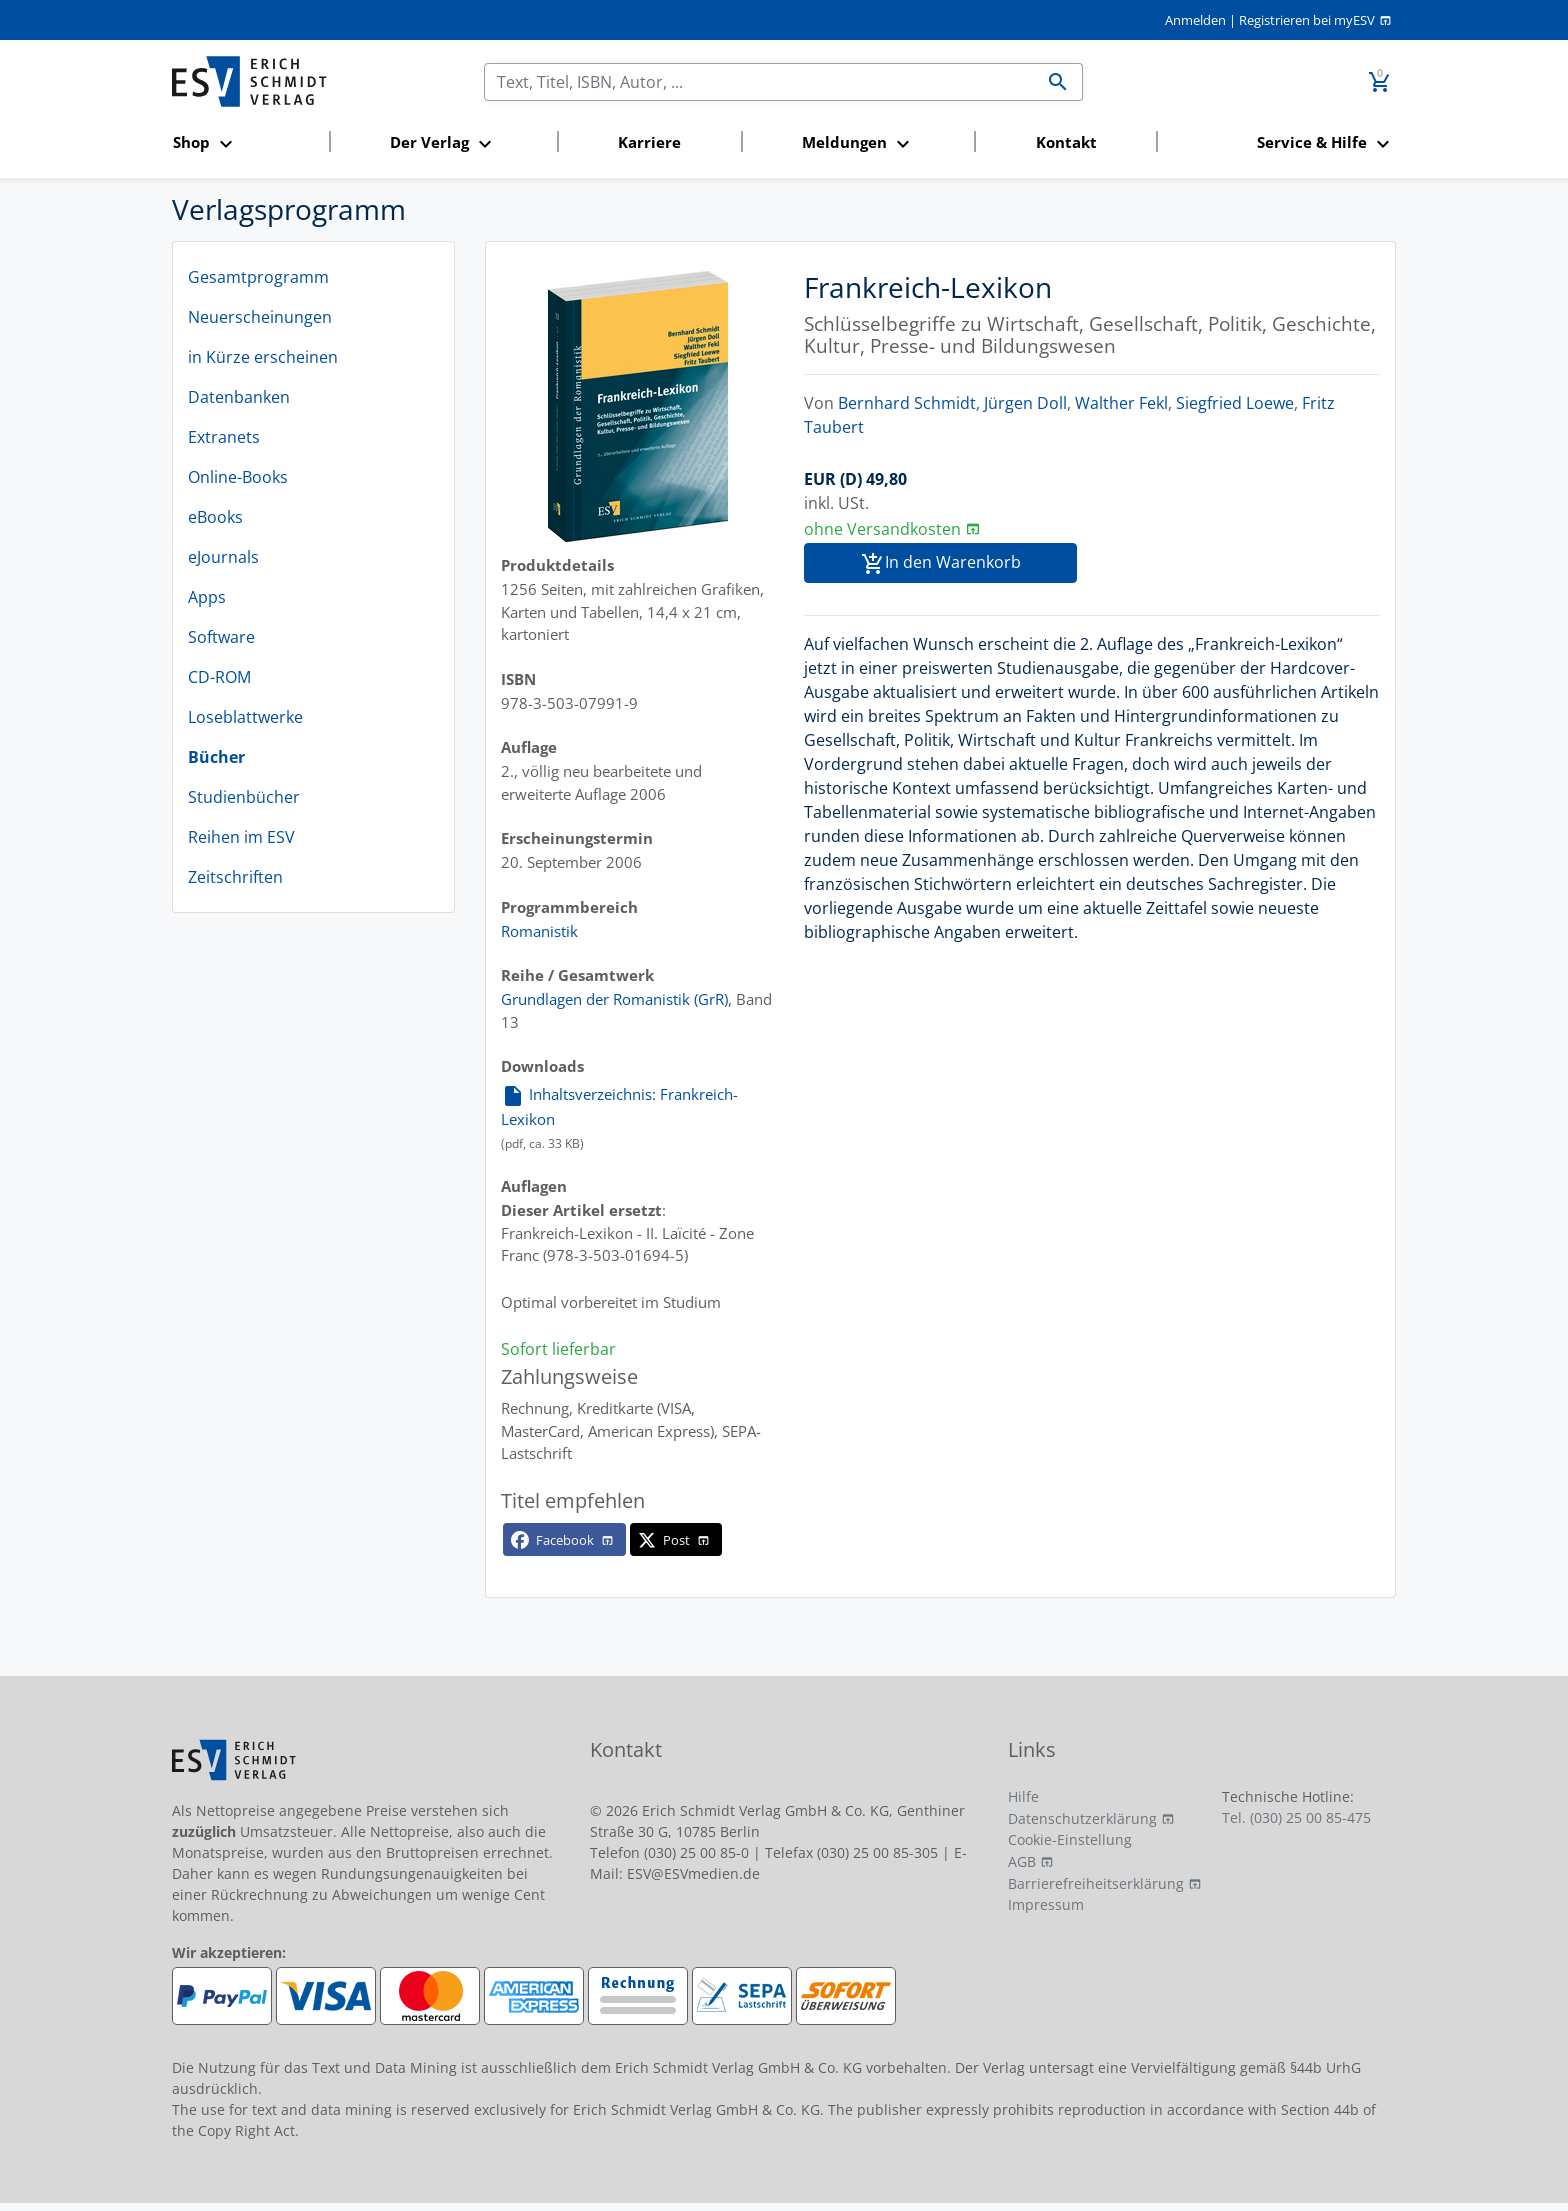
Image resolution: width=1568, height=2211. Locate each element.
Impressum (1046, 1904)
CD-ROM (219, 677)
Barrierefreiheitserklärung (1096, 1883)
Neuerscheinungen (260, 317)
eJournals (223, 557)
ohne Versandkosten (882, 529)
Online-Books (238, 477)
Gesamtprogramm (258, 277)
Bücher (216, 757)
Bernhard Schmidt (907, 403)
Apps (207, 597)
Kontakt (1066, 142)
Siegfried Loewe (1235, 403)
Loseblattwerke (245, 717)
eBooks (215, 517)
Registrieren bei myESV (1307, 20)
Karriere (649, 142)
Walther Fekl (1121, 403)
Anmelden (1195, 20)
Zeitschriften (235, 877)
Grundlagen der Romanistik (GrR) (614, 999)
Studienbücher (244, 797)
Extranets (224, 437)
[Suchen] (759, 82)
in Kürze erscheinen (263, 357)
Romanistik (539, 931)
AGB (1022, 1861)
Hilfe (1023, 1796)
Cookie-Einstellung (1070, 1839)
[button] (245, 143)
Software (221, 637)
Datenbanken (239, 397)
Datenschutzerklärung (1082, 1818)
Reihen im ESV (241, 837)
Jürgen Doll (1025, 403)
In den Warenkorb (941, 563)
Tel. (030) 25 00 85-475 (1296, 1817)
